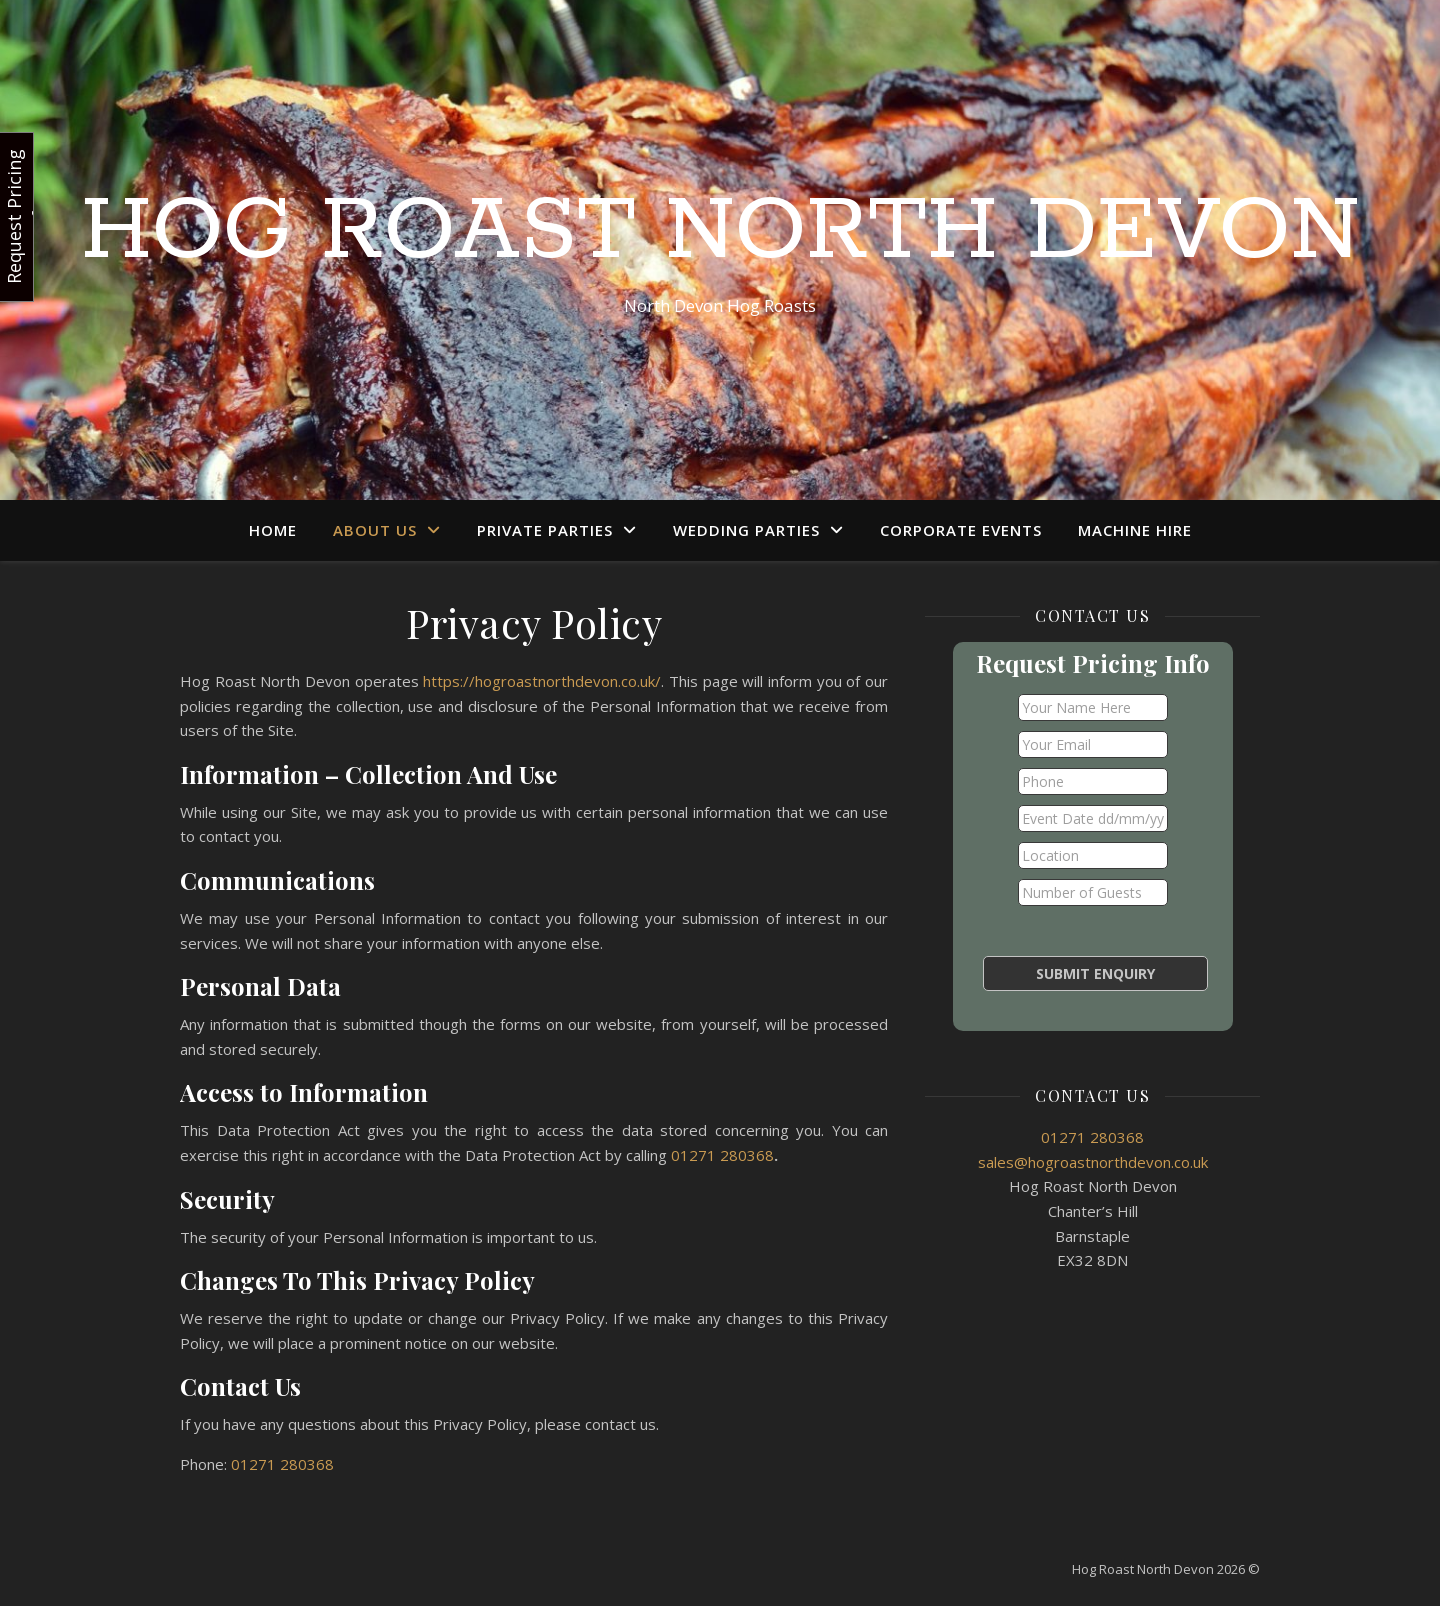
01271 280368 (722, 1155)
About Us (375, 530)
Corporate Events (961, 530)
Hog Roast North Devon (720, 232)
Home (273, 530)
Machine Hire (1135, 530)
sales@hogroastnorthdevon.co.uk (1093, 1162)
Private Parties (545, 530)
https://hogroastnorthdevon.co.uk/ (542, 681)
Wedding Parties (746, 530)
